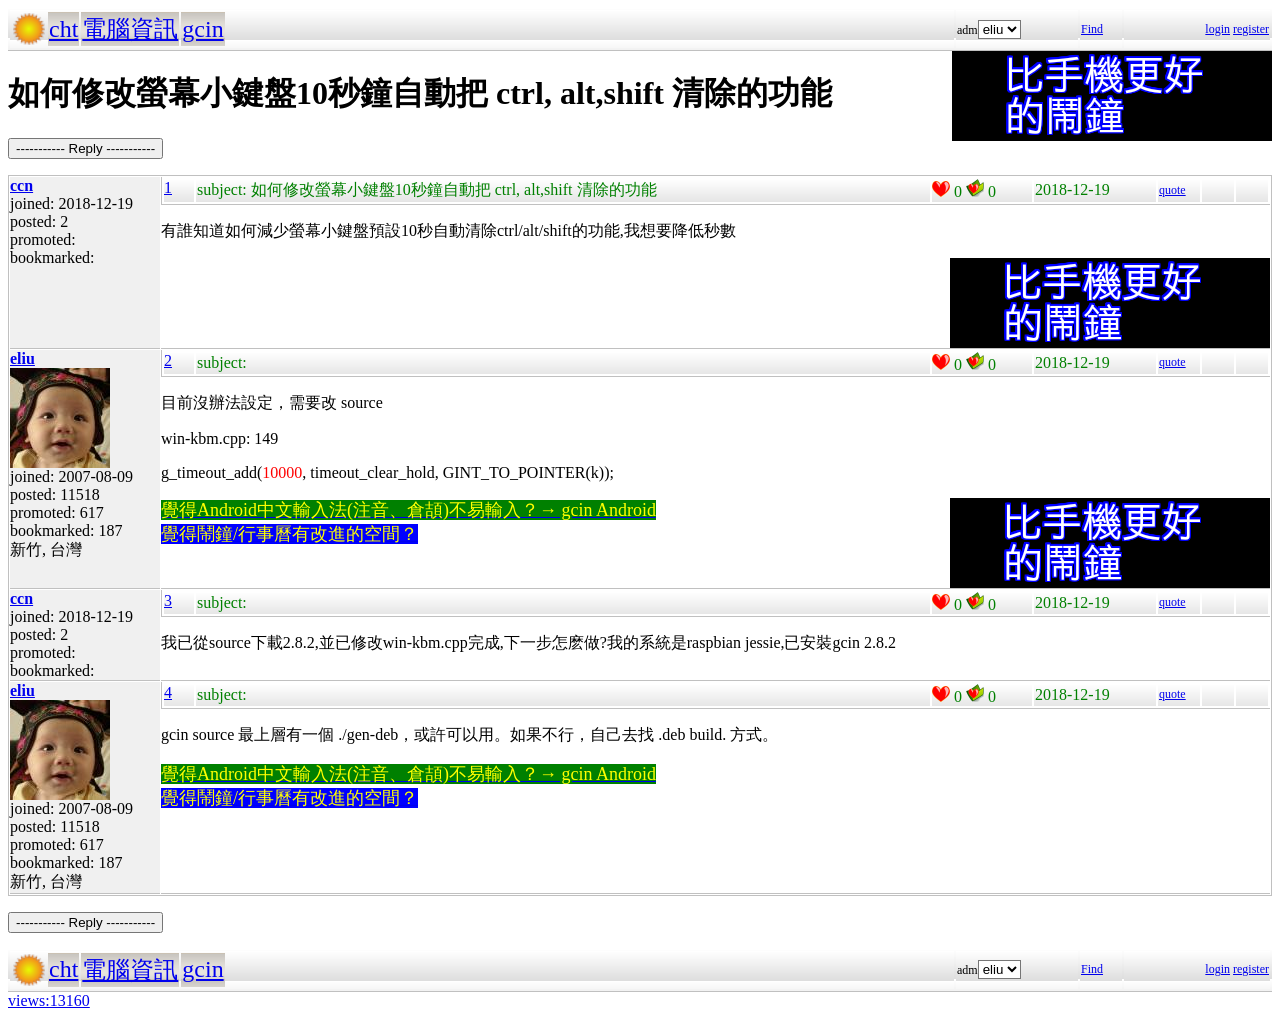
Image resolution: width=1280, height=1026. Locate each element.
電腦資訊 (130, 29)
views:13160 (49, 1000)
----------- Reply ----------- (85, 148)
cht (63, 29)
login (1217, 29)
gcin (202, 29)
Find (1092, 29)
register (1251, 29)
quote (1172, 190)
